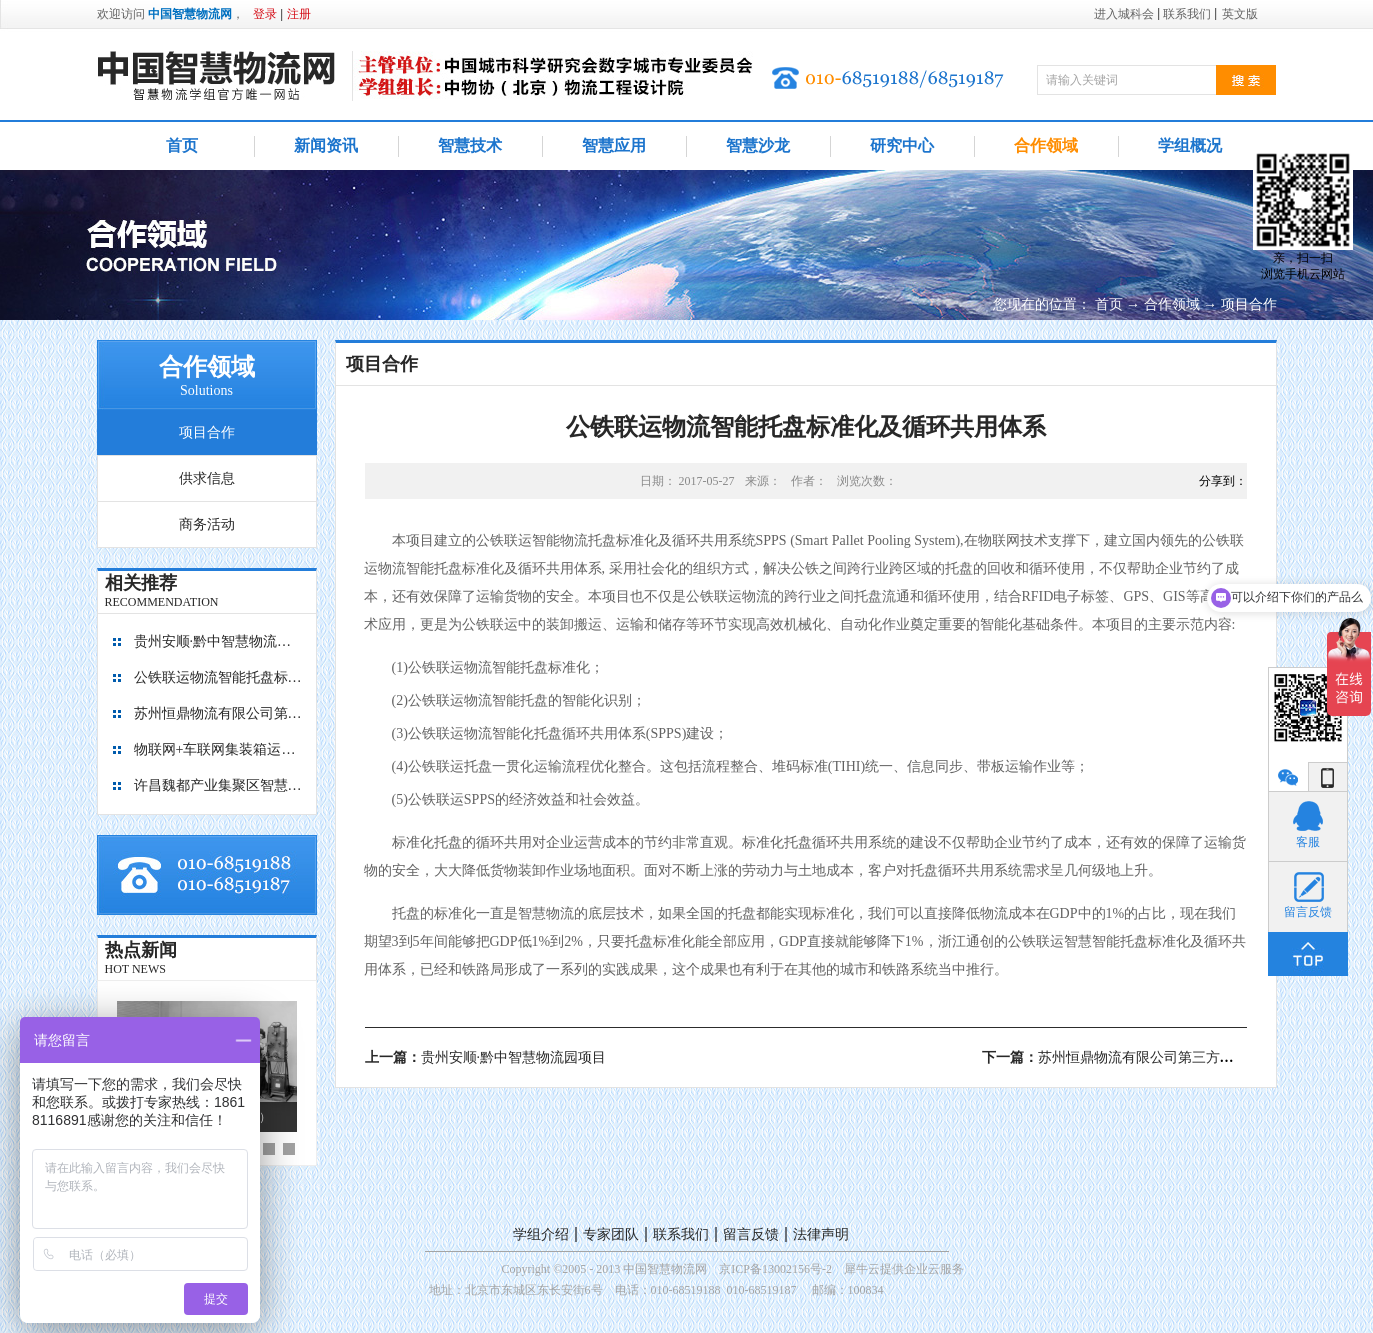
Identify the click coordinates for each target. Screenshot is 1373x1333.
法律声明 (821, 1234)
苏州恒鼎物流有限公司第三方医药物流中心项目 (219, 713)
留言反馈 (751, 1234)
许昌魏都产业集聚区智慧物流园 (219, 785)
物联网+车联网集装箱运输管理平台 (219, 749)
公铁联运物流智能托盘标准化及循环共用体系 (219, 677)
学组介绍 (541, 1234)
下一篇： (1157, 1057)
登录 (265, 14)
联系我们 (681, 1234)
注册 (299, 14)
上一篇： (486, 1057)
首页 (182, 145)
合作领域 (1172, 304)
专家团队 (611, 1234)
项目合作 (1249, 304)
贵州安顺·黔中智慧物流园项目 (219, 641)
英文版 (1240, 14)
